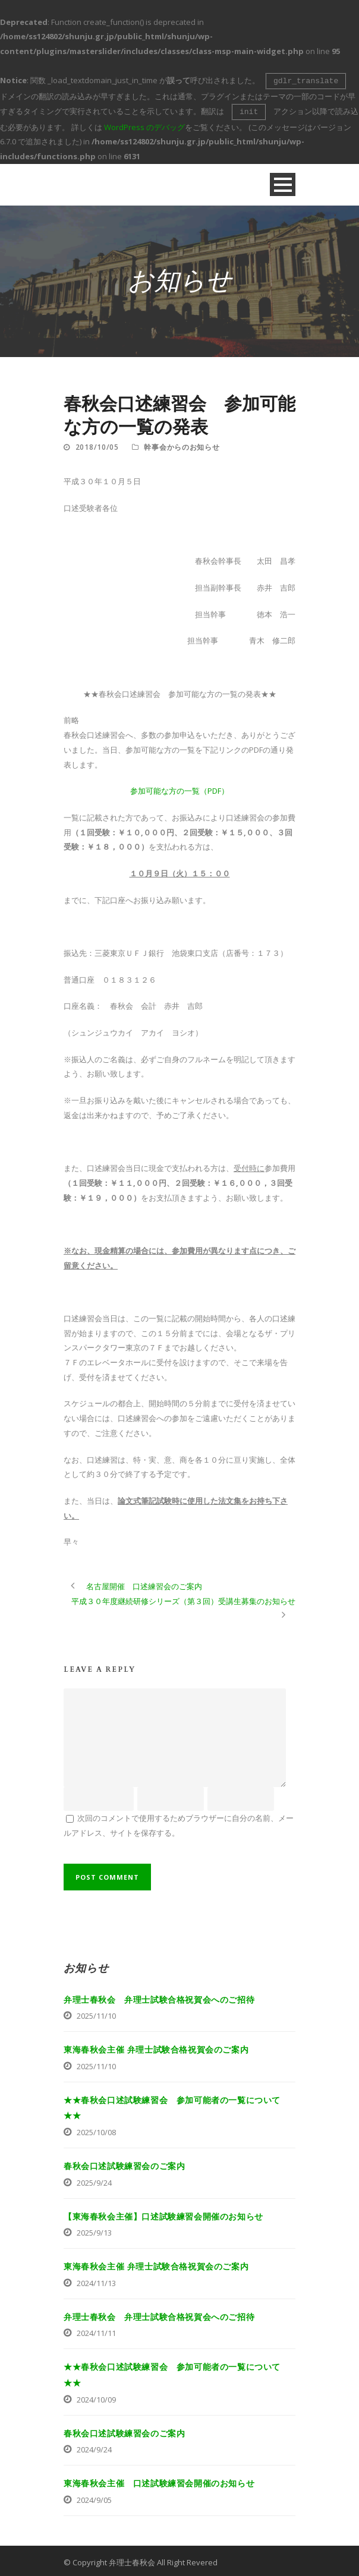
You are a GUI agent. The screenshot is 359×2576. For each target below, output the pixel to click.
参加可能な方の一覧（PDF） (179, 788)
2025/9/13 (94, 2230)
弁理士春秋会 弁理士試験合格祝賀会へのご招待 (159, 1997)
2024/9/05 (94, 2497)
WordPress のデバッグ (144, 124)
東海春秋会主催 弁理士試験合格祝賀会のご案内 (156, 2047)
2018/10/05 (97, 445)
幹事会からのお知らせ (181, 445)
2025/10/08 (96, 2129)
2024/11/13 (96, 2280)
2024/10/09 (96, 2397)
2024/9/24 (94, 2447)
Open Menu (282, 182)
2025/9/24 (94, 2180)
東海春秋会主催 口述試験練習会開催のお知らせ (159, 2480)
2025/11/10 (96, 2013)
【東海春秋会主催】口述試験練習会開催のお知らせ (163, 2214)
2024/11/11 (96, 2330)
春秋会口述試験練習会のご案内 (124, 2163)
